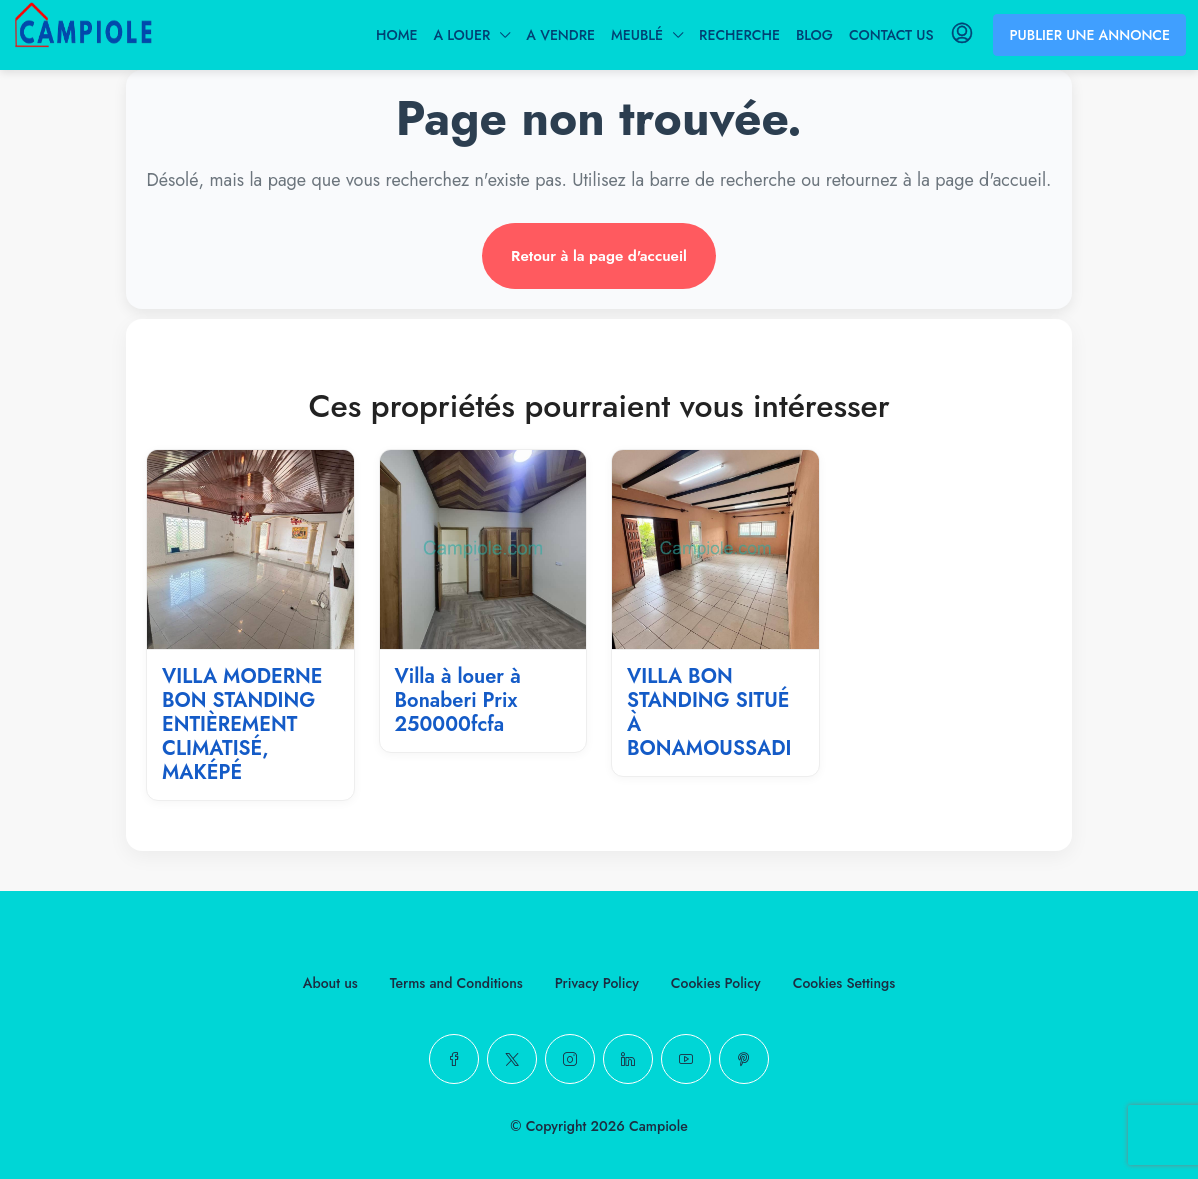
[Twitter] (512, 1059)
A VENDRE (560, 35)
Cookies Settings (844, 983)
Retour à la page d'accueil (599, 256)
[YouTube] (686, 1059)
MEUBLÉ (637, 35)
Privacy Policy (597, 983)
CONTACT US (891, 35)
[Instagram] (570, 1059)
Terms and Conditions (456, 983)
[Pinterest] (744, 1059)
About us (330, 983)
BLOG (814, 35)
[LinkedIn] (628, 1059)
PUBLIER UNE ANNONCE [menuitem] (1089, 35)
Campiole (658, 1126)
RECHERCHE (739, 35)
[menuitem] (962, 35)
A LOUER (461, 35)
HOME (396, 35)
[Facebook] (454, 1059)
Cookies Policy (716, 983)
